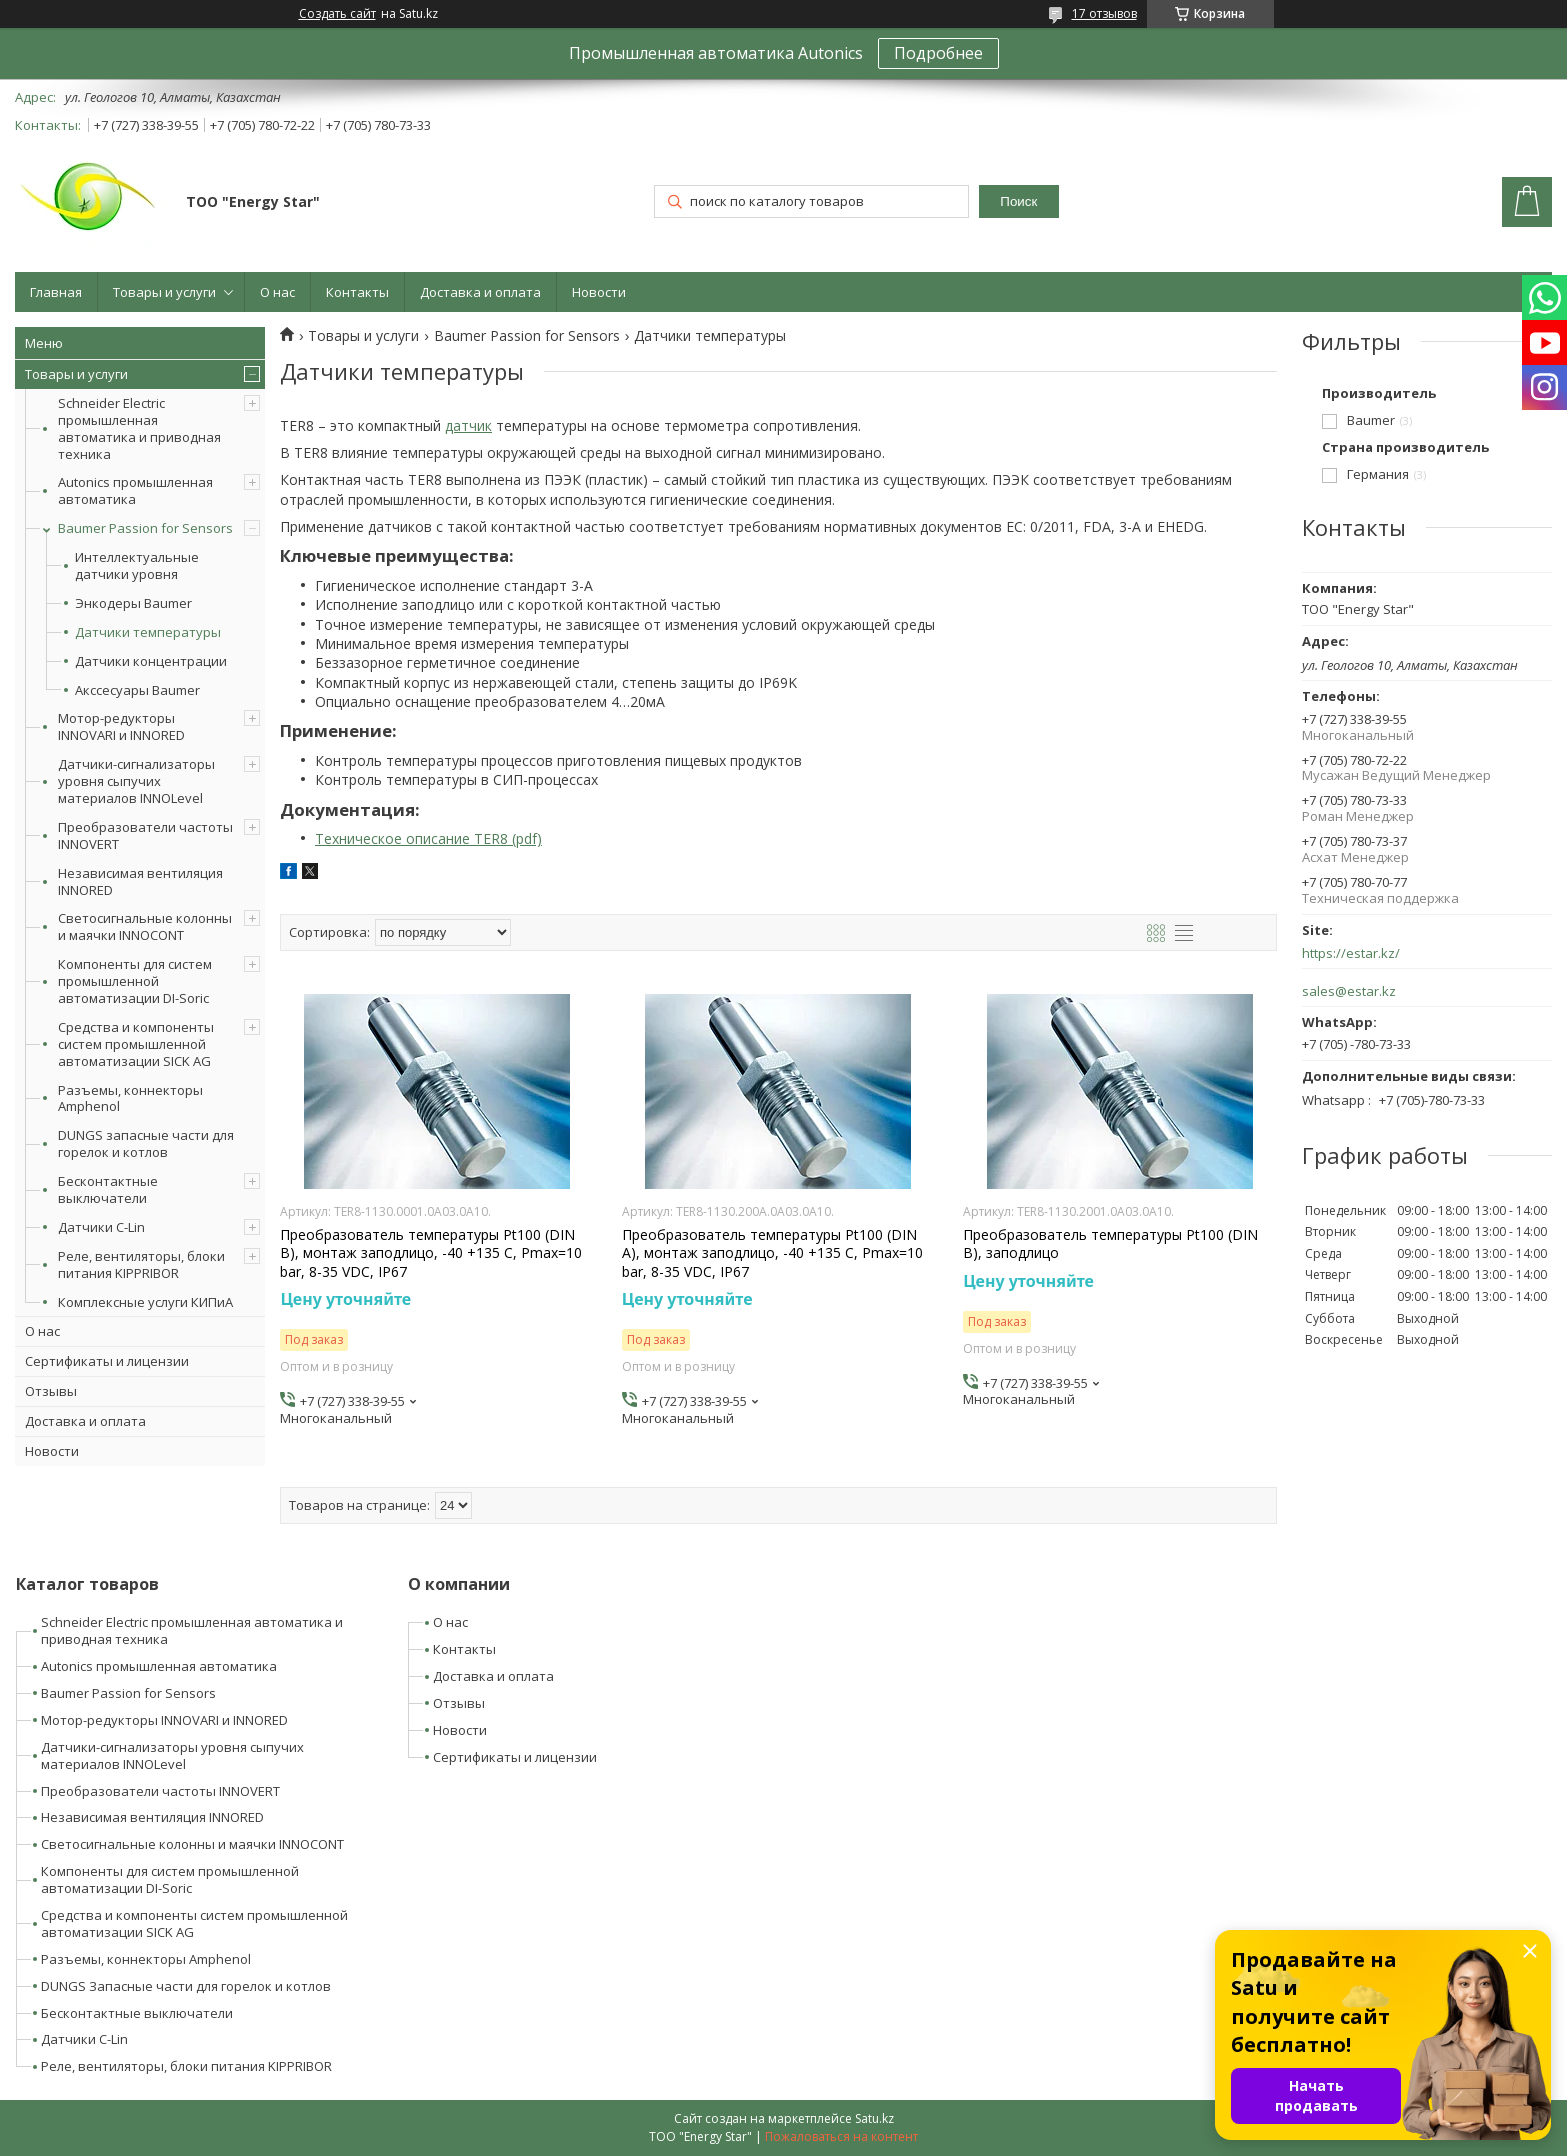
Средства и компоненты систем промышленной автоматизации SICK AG (136, 1044)
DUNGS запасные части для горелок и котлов (146, 1143)
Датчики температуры (148, 632)
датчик (468, 425)
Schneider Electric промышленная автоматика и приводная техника (139, 428)
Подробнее (938, 53)
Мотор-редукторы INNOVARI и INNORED (121, 726)
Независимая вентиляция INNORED (140, 881)
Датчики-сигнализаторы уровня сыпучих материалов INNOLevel (136, 781)
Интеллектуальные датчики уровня (137, 566)
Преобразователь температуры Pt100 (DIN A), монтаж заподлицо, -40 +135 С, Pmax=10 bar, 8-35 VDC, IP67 (772, 1253)
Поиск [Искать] (1018, 201)
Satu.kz (874, 2118)
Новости (599, 292)
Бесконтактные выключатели (108, 1189)
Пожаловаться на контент (841, 2136)
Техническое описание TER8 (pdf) (428, 838)
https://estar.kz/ (1351, 953)
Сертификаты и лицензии (107, 1361)
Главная (56, 292)
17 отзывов (1104, 13)
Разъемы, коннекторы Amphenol (130, 1098)
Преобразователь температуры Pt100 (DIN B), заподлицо (1110, 1244)
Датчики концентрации (151, 661)
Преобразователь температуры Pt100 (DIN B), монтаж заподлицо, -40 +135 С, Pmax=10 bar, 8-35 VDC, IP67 (431, 1253)
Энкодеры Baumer (133, 603)
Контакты (357, 292)
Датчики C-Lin (101, 1227)
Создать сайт (337, 14)
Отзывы (51, 1391)
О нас (277, 292)
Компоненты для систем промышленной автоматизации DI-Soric (135, 981)
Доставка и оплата (480, 292)
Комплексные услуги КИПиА (145, 1302)
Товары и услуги (164, 292)
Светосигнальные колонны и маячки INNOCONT (145, 926)
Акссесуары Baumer (137, 690)
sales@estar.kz (1349, 991)
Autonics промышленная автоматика (135, 490)
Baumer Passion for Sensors (145, 528)
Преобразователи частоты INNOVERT (145, 835)
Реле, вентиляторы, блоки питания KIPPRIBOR (141, 1264)
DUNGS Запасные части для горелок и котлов (186, 1986)
